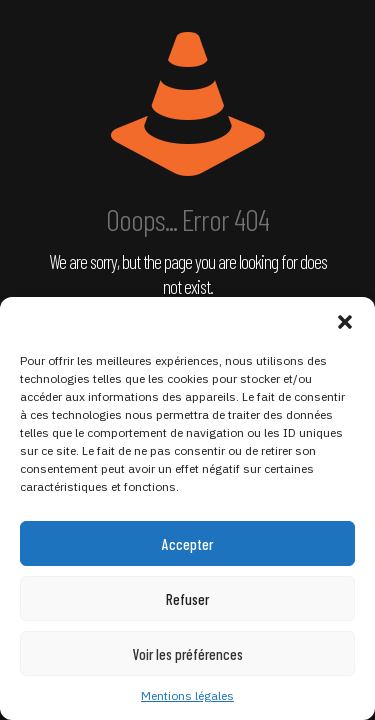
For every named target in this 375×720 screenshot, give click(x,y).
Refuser (187, 599)
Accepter (187, 544)
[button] (345, 322)
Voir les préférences (188, 654)
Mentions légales (187, 695)
